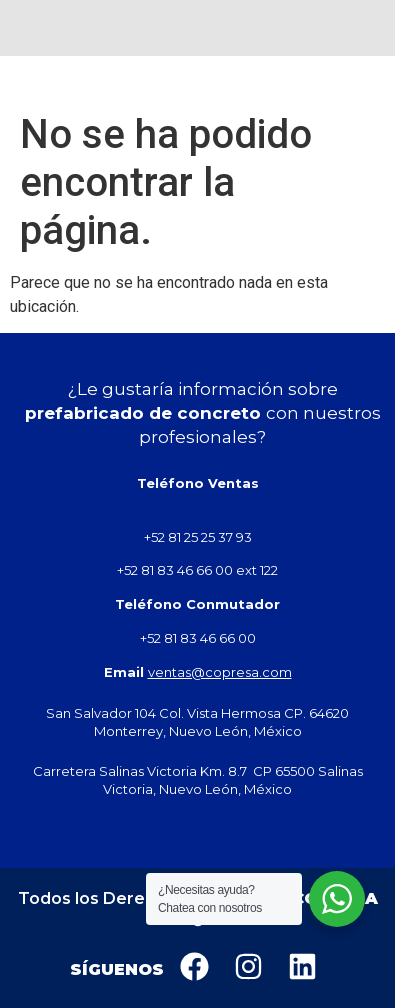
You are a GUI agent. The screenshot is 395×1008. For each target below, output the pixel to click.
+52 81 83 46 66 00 (198, 638)
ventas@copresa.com (220, 672)
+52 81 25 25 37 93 (198, 537)
